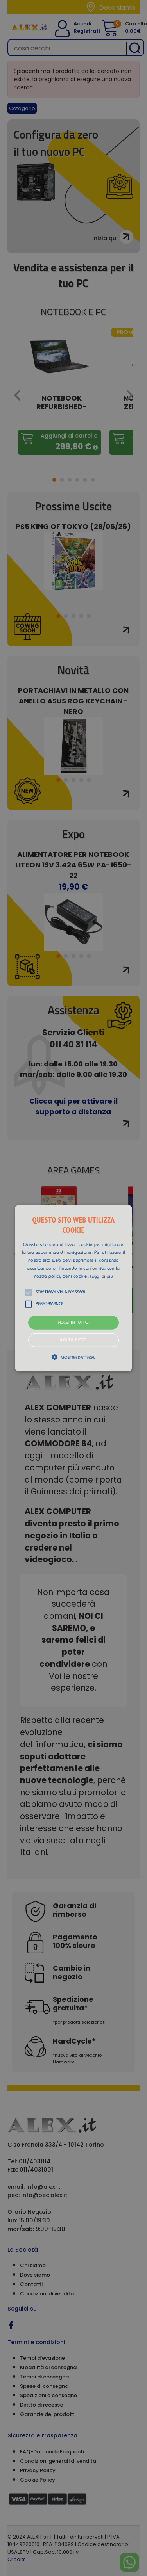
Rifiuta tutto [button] (73, 1340)
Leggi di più (101, 1277)
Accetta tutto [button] (73, 1323)
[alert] (73, 1288)
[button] (74, 1288)
